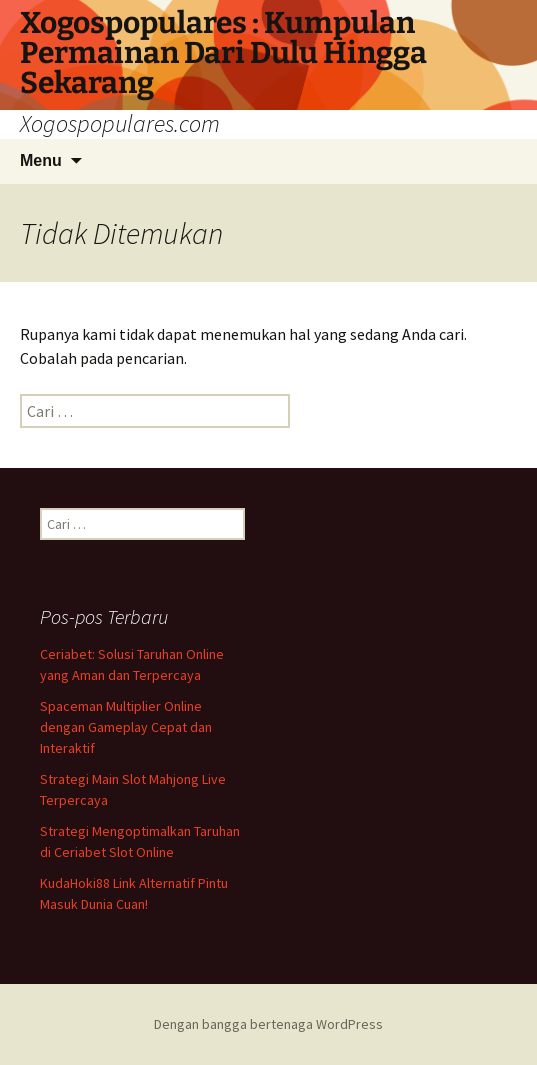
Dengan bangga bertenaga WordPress (268, 1024)
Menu (41, 160)
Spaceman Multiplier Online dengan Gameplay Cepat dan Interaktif (126, 727)
